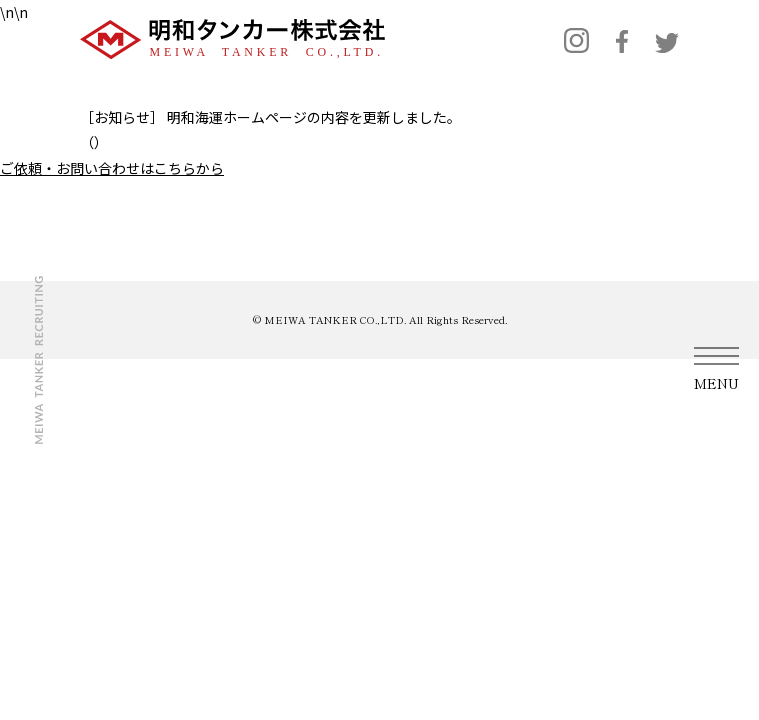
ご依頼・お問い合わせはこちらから (112, 168)
